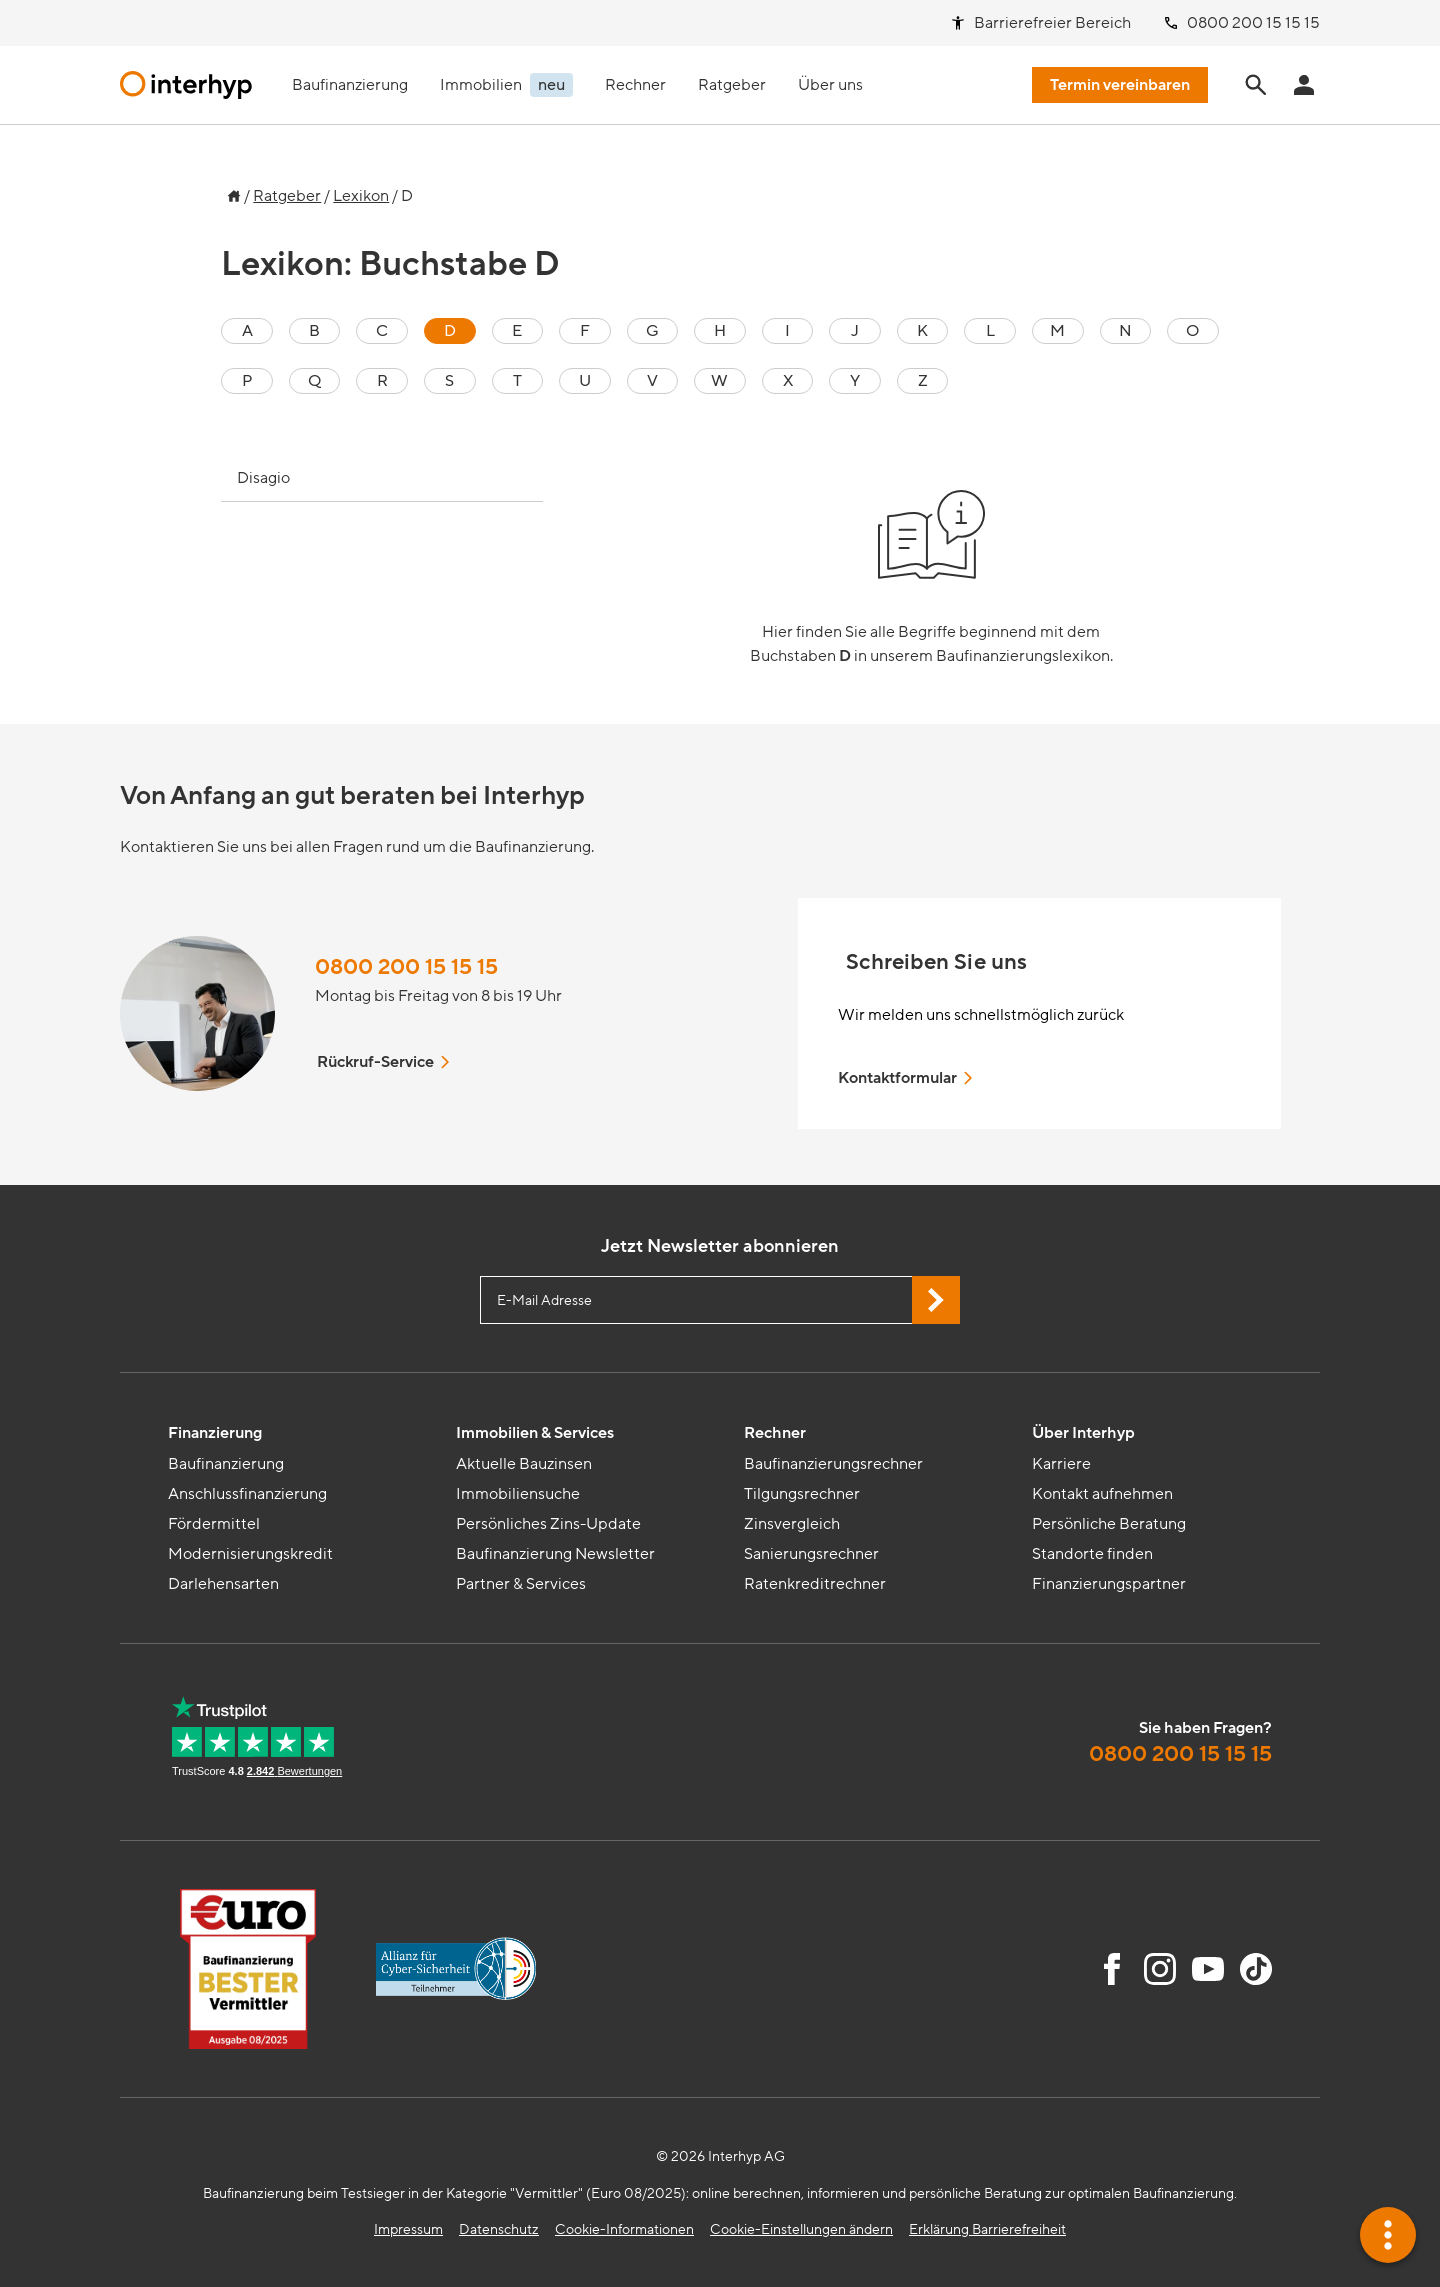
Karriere (1061, 1464)
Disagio (263, 478)
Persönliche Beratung (1109, 1524)
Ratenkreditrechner (815, 1584)
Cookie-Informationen (624, 2229)
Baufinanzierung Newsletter (555, 1554)
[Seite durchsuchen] (1256, 85)
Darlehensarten (223, 1584)
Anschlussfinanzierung (247, 1494)
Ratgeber (287, 196)
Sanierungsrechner (811, 1554)
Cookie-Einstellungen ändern (801, 2229)
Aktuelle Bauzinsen (524, 1464)
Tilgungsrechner (802, 1494)
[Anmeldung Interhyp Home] (1304, 85)
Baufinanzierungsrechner (833, 1464)
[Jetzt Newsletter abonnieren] (936, 1300)
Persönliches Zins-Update (548, 1524)
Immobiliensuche (518, 1494)
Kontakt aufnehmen (1102, 1494)
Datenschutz (499, 2229)
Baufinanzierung (226, 1464)
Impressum (408, 2229)
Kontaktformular (907, 1078)
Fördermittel (214, 1524)
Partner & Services (521, 1584)
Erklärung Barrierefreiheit (987, 2229)
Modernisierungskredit (250, 1554)
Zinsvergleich (792, 1524)
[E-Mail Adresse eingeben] (720, 1300)
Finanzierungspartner (1109, 1584)
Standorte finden (1092, 1554)
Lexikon (361, 196)
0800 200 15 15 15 (406, 967)
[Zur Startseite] (231, 191)
